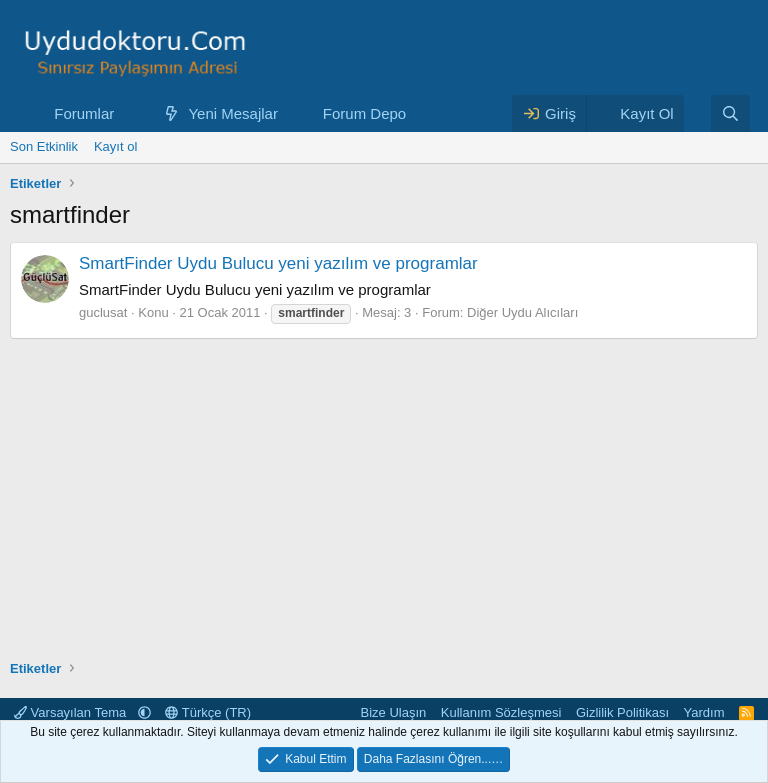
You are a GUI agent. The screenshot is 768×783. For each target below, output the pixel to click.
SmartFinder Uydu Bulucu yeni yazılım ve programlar (278, 263)
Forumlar (84, 113)
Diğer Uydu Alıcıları (522, 312)
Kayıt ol (115, 146)
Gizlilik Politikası (622, 712)
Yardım (704, 712)
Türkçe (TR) (208, 712)
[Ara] (730, 113)
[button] (130, 113)
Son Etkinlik (44, 146)
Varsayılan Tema (72, 712)
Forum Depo (364, 113)
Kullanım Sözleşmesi (501, 712)
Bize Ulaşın (394, 712)
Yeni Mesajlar (233, 113)
